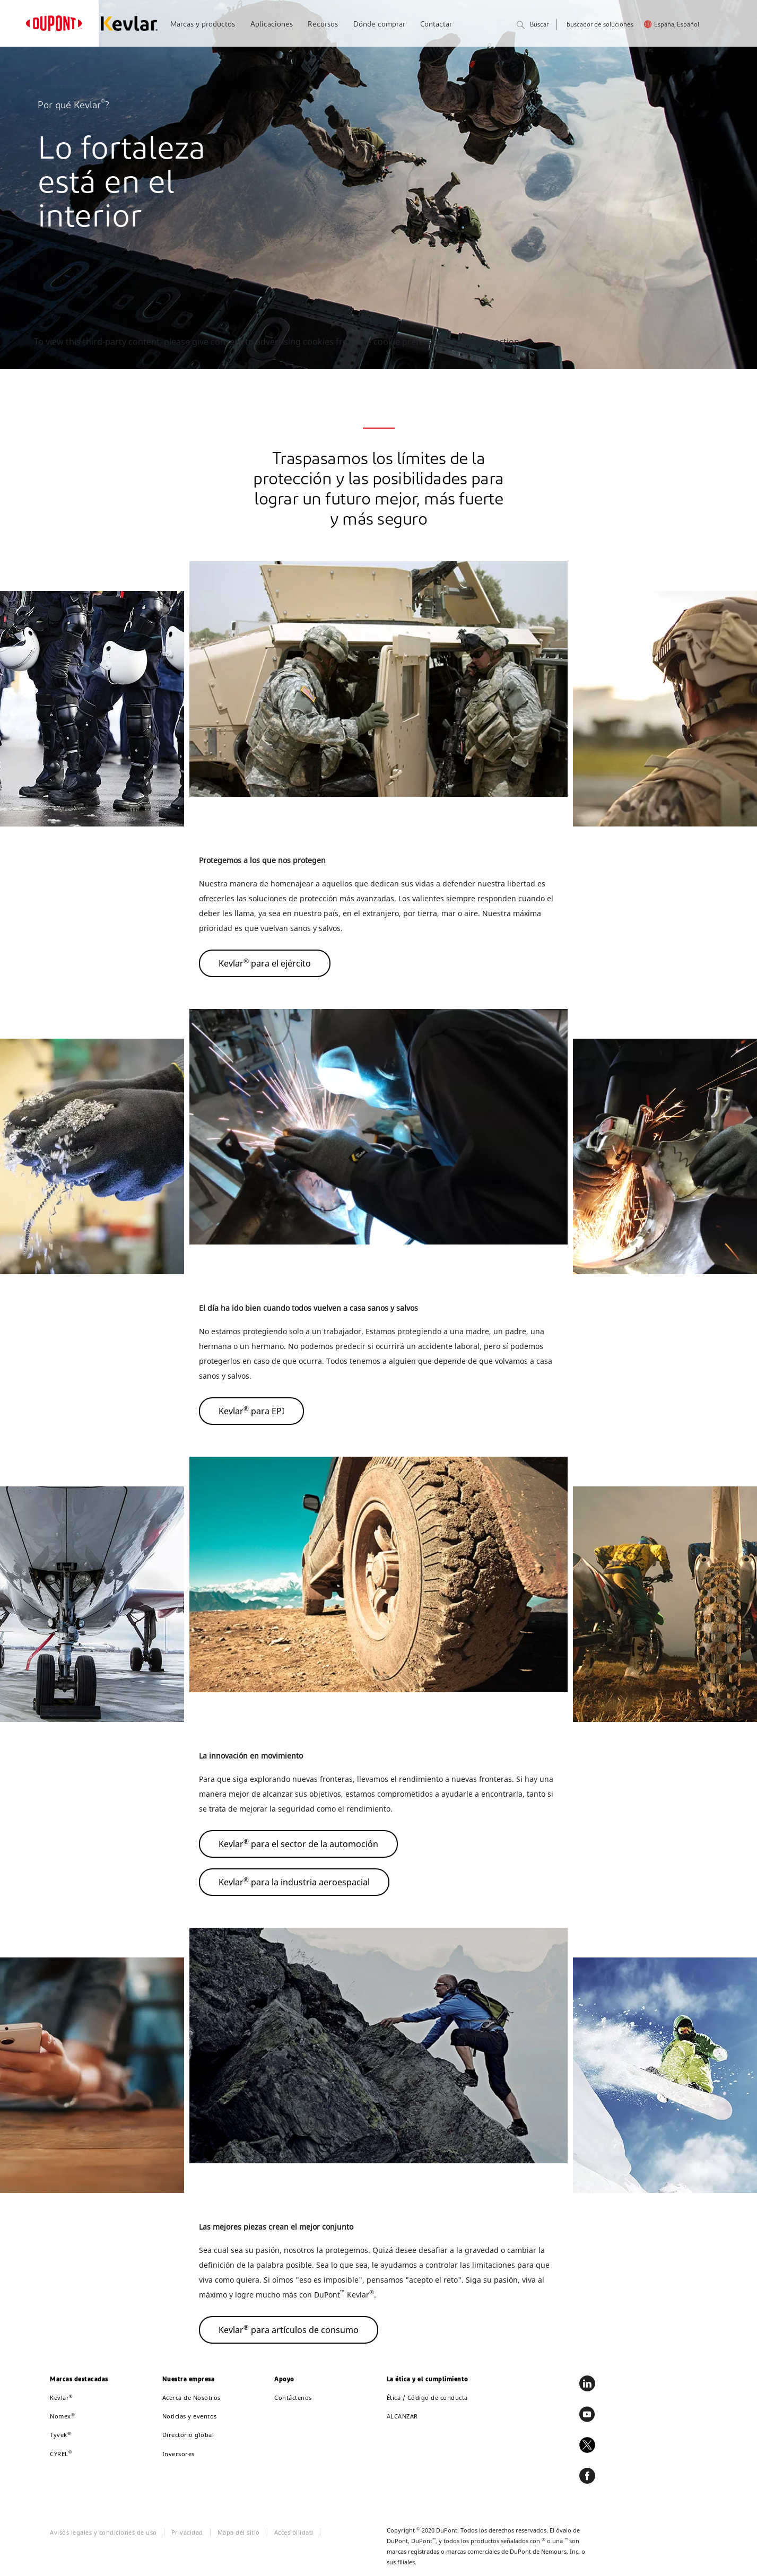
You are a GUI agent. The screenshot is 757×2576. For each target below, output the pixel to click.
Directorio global (188, 2435)
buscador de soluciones (600, 25)
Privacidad (187, 2532)
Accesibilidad (294, 2532)
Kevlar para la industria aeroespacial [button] (294, 1881)
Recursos (323, 24)
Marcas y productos (202, 24)
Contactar (436, 24)
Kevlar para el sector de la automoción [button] (298, 1843)
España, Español (676, 25)
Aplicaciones (271, 24)
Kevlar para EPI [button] (251, 1410)
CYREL (61, 2454)
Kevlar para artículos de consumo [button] (289, 2329)
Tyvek (60, 2435)
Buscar (533, 25)
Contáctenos (293, 2397)
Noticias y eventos (189, 2416)
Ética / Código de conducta (427, 2397)
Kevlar (61, 2397)
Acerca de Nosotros (191, 2397)
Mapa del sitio (238, 2532)
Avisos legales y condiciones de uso (103, 2532)
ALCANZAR (402, 2416)
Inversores (178, 2454)
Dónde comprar (379, 24)
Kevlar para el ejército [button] (265, 962)
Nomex (62, 2416)
